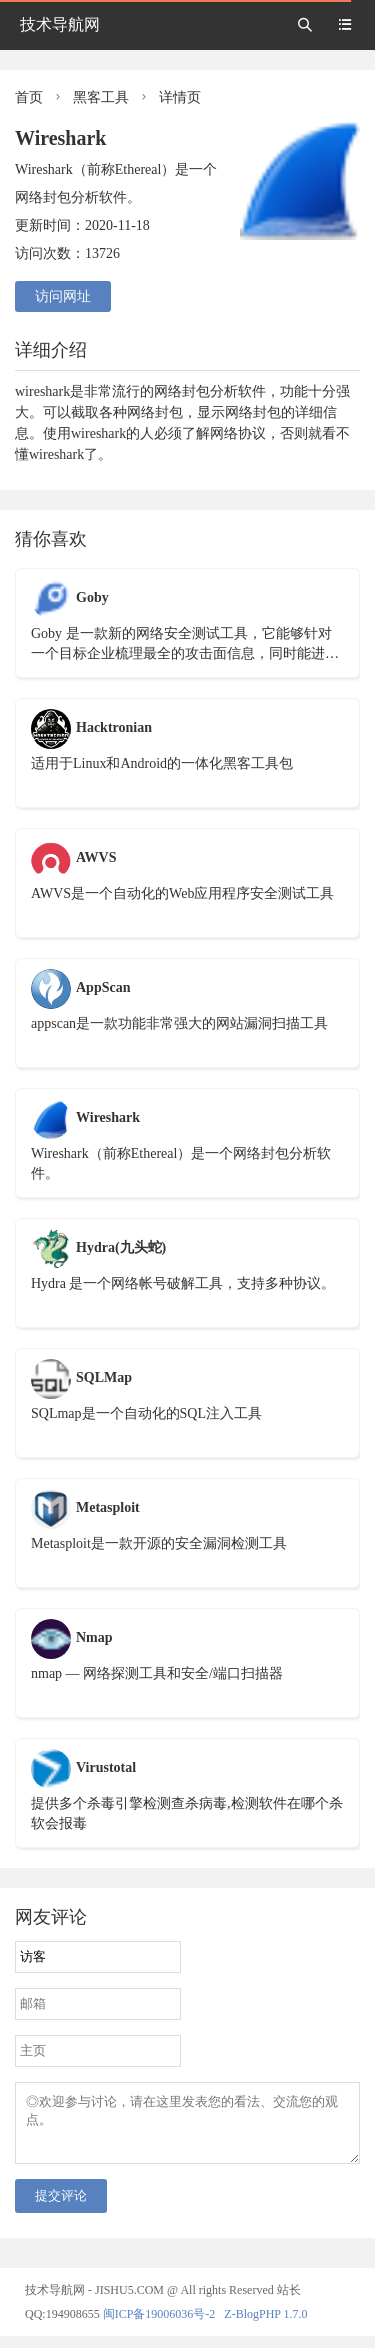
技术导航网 (60, 24)
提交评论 (61, 2207)
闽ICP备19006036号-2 (159, 2326)
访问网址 (63, 296)
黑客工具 (101, 97)
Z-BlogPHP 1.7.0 (265, 2326)
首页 (29, 97)
